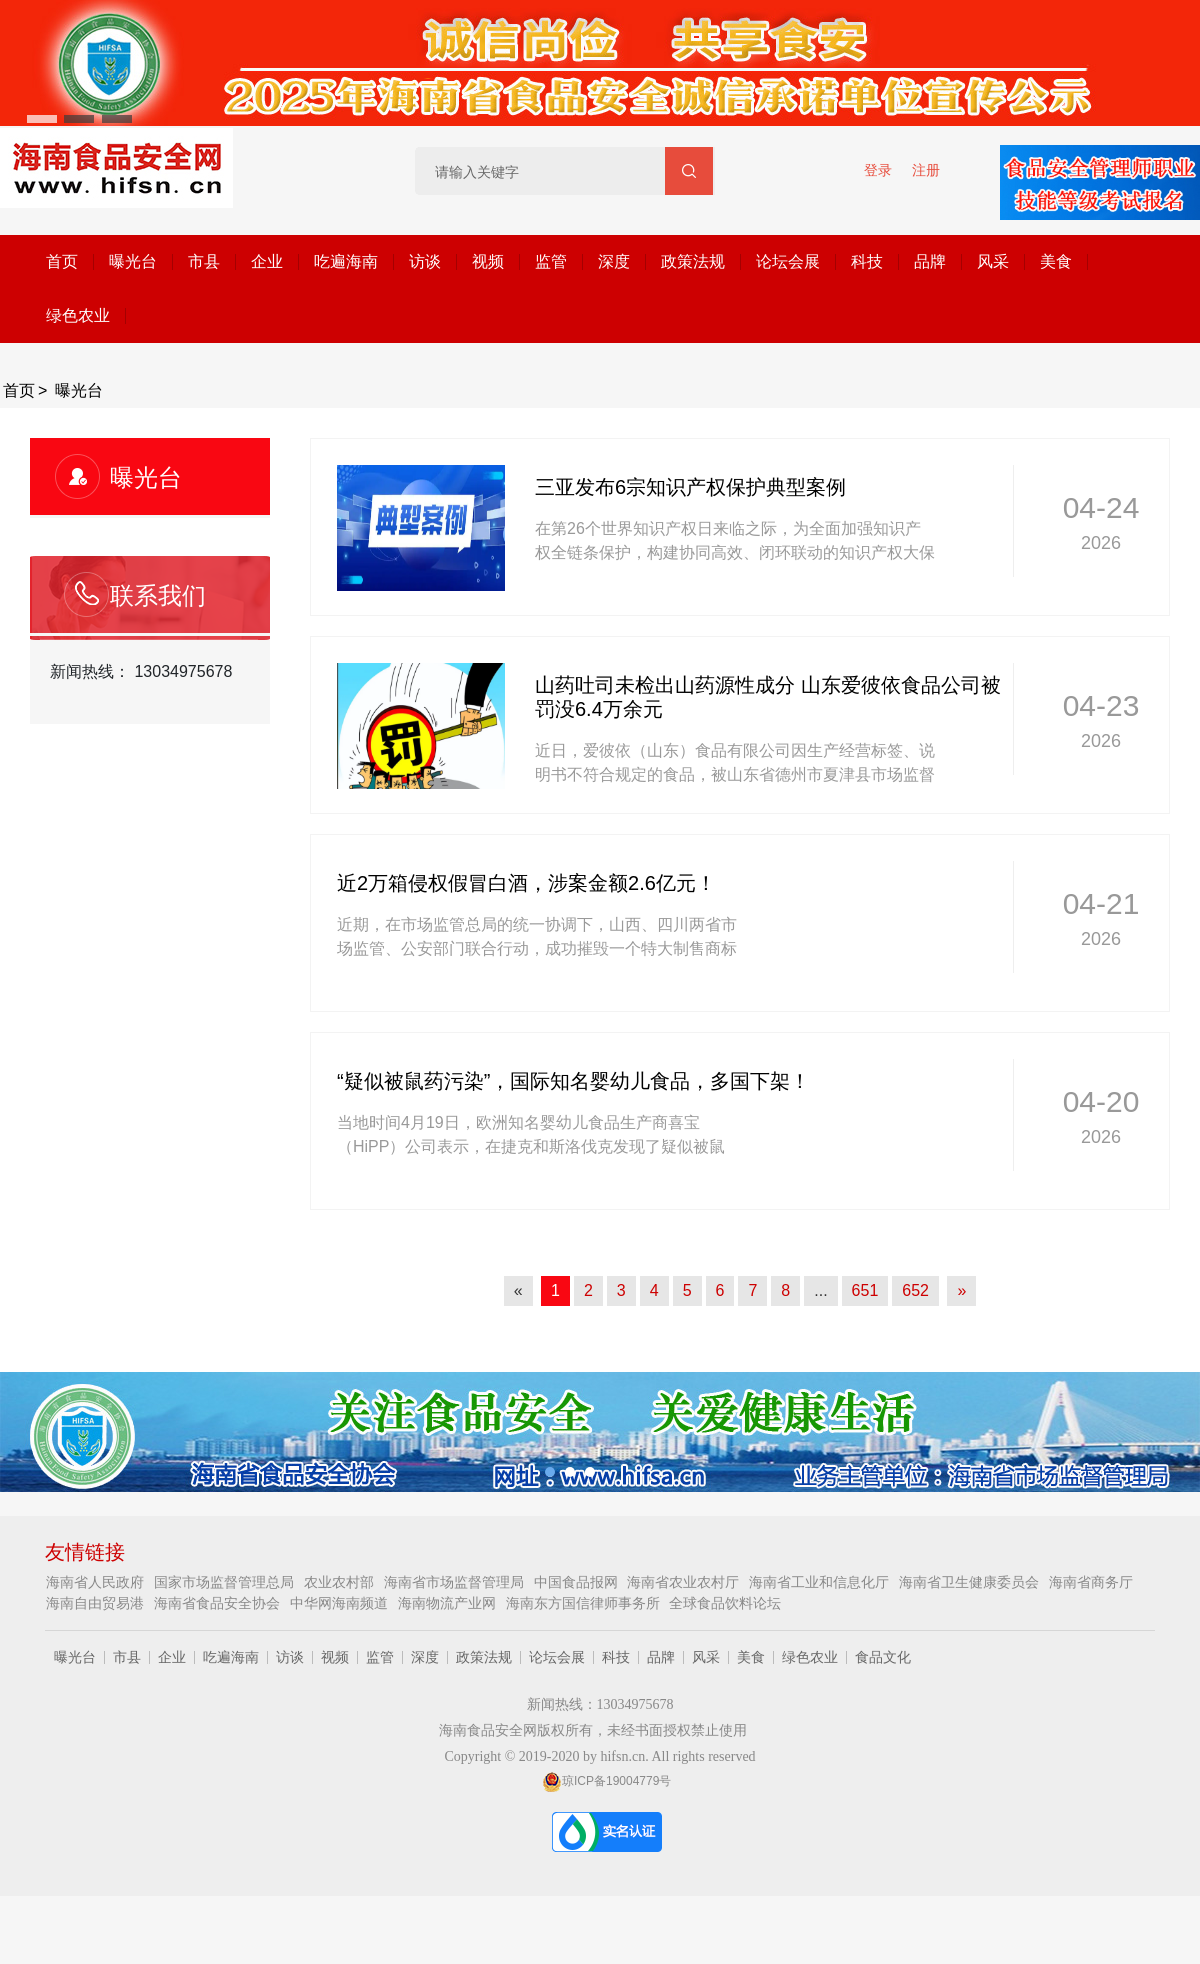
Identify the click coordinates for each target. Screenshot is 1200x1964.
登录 (878, 170)
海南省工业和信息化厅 (821, 1582)
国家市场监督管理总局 (226, 1582)
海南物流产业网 (449, 1603)
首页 (62, 261)
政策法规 (693, 261)
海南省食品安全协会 (219, 1603)
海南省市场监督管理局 (456, 1582)
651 (865, 1290)
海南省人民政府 (97, 1582)
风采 (993, 261)
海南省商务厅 (1091, 1582)
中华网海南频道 (341, 1603)
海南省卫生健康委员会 (971, 1582)
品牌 (930, 261)
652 (915, 1290)
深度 (614, 261)
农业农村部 (341, 1582)
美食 (1056, 261)
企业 (267, 261)
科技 (867, 261)
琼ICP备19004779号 (606, 1781)
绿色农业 (78, 315)
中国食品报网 (578, 1582)
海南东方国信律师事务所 (585, 1603)
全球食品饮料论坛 (725, 1603)
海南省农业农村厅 (685, 1582)
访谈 (425, 261)
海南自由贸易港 (97, 1603)
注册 (926, 170)
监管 (551, 261)
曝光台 (133, 261)
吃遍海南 (346, 261)
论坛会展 (788, 261)
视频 (488, 261)
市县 (204, 261)
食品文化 (883, 1657)
